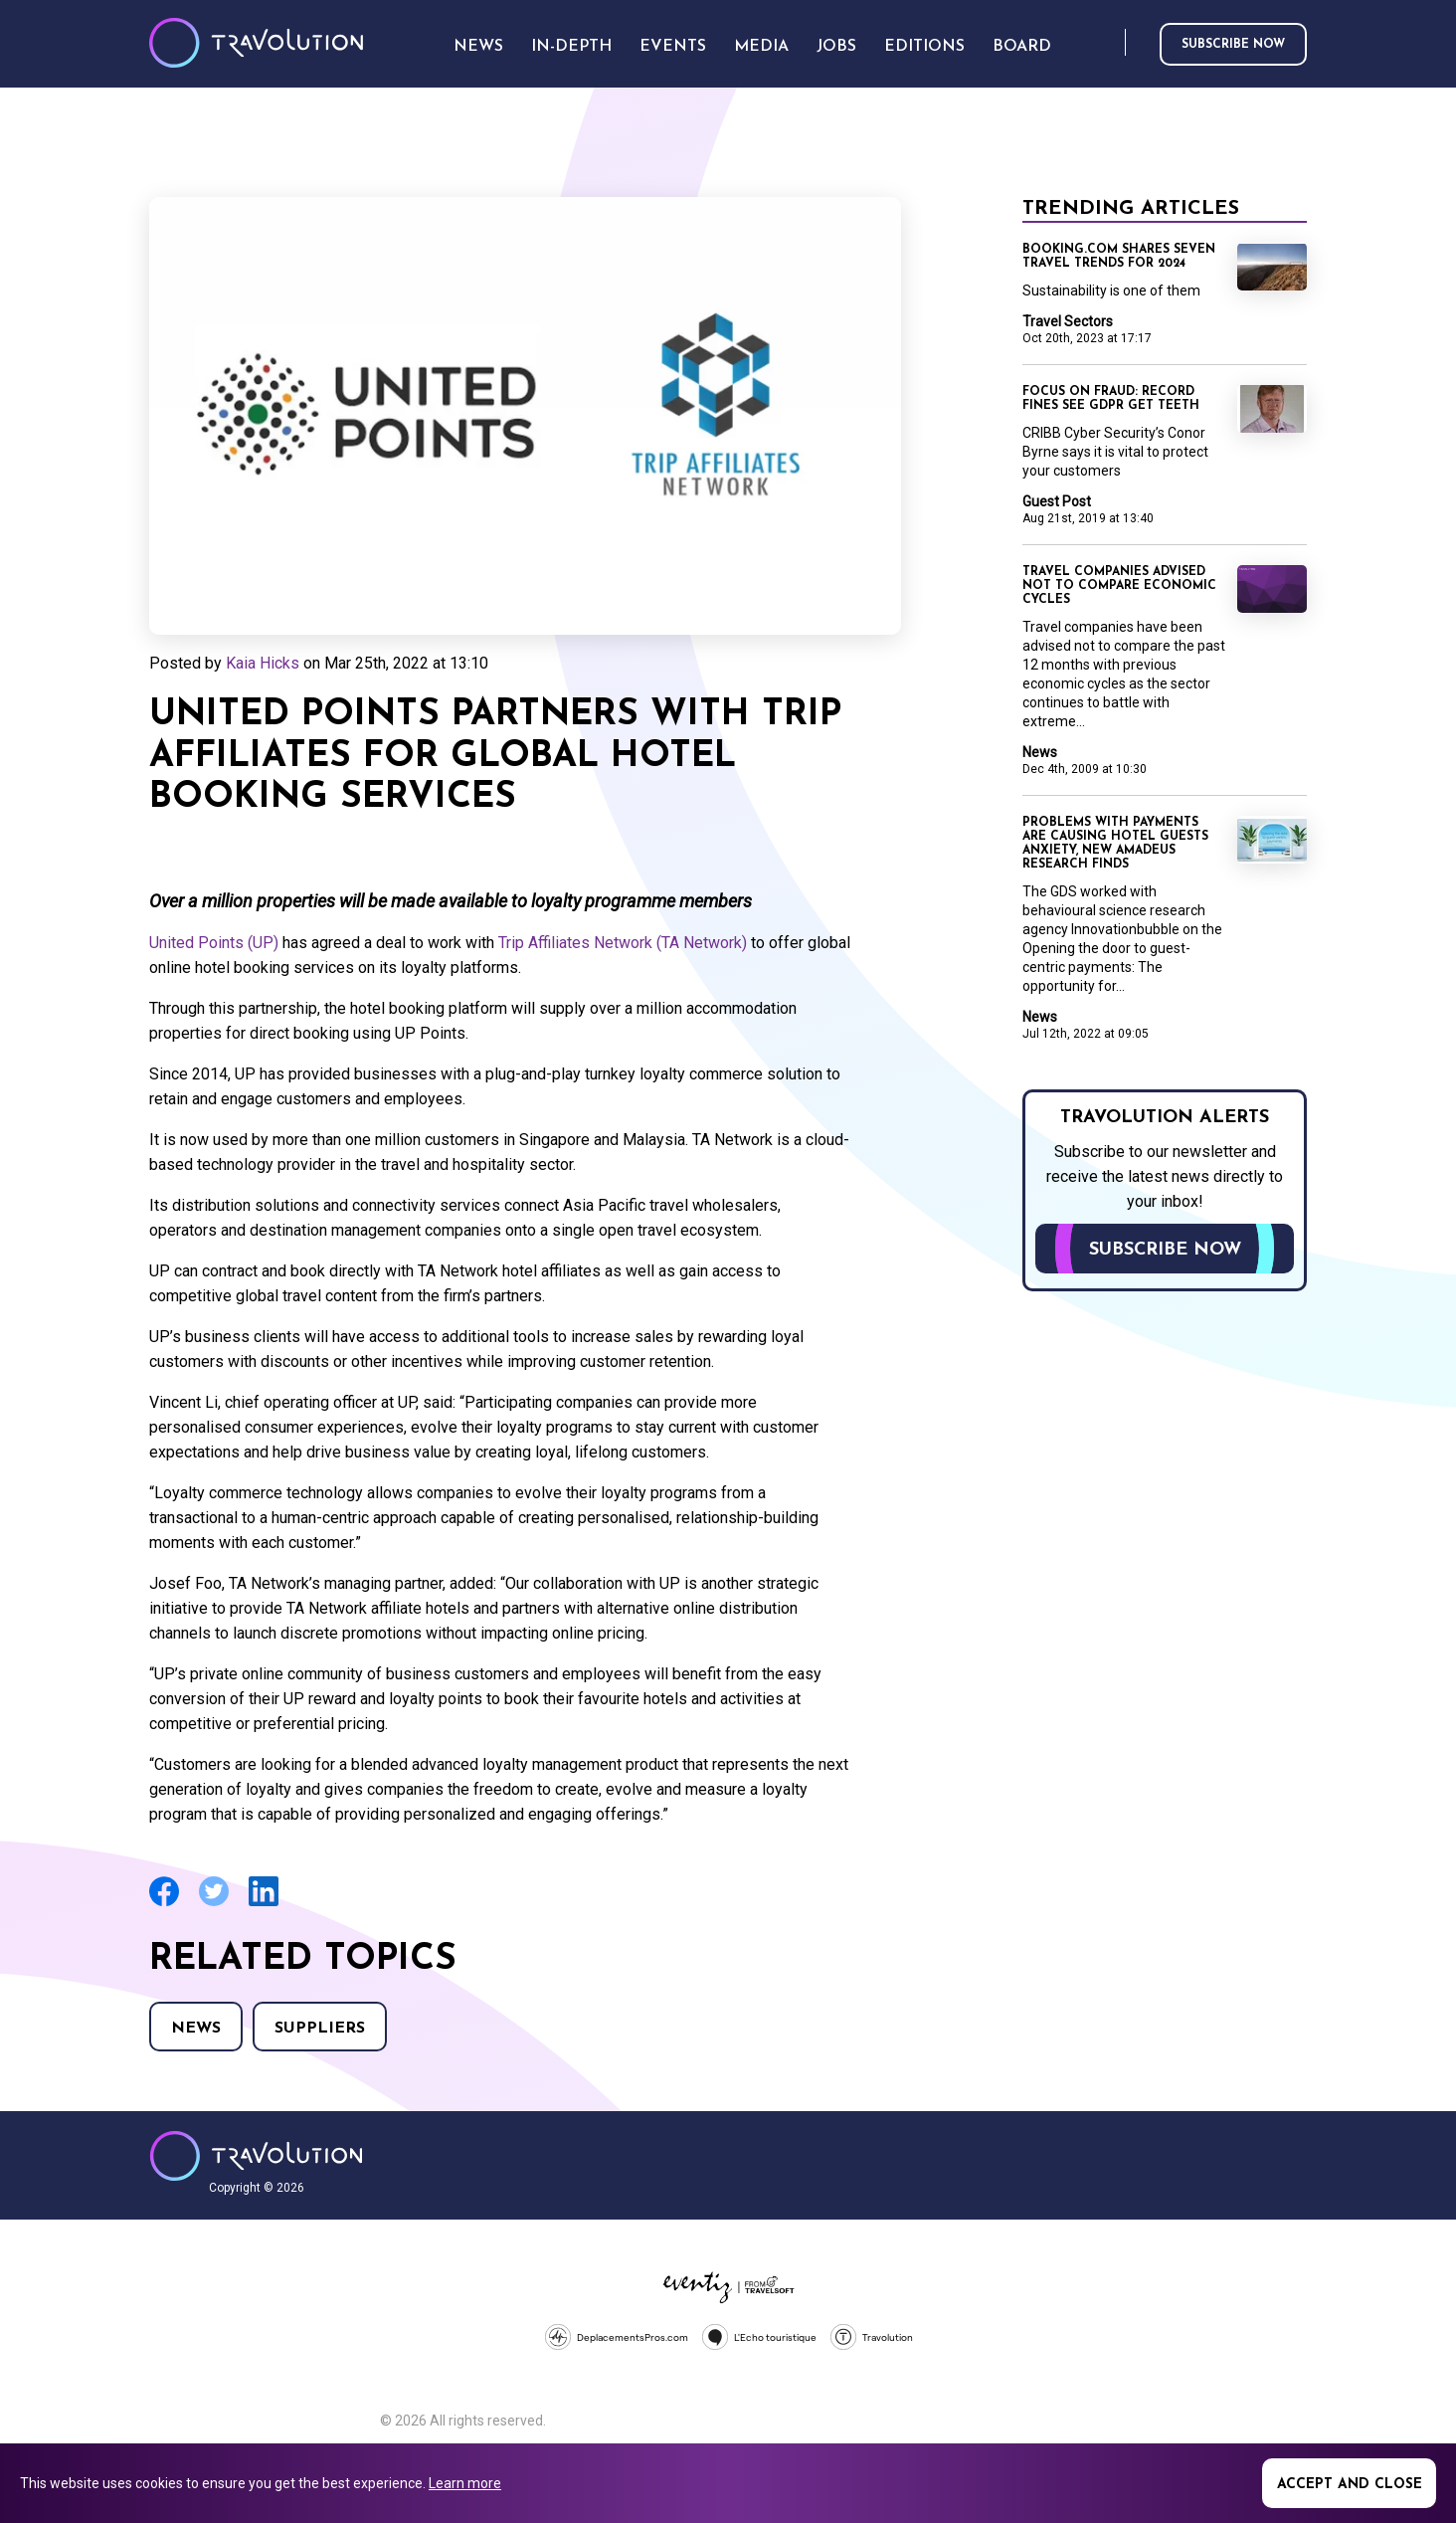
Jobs (836, 47)
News (196, 2029)
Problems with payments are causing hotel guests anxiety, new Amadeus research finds (1115, 844)
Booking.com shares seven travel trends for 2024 (1118, 257)
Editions (924, 47)
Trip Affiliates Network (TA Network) (622, 942)
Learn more (465, 2483)
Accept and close (1349, 2484)
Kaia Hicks (262, 663)
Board (1022, 47)
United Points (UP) (213, 942)
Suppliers (319, 2029)
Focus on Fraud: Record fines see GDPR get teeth (1110, 399)
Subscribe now (1233, 45)
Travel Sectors (1067, 321)
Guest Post (1056, 501)
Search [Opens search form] (1106, 43)
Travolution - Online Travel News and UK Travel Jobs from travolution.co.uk (256, 2156)
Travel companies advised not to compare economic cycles (1119, 586)
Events (672, 47)
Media (761, 47)
